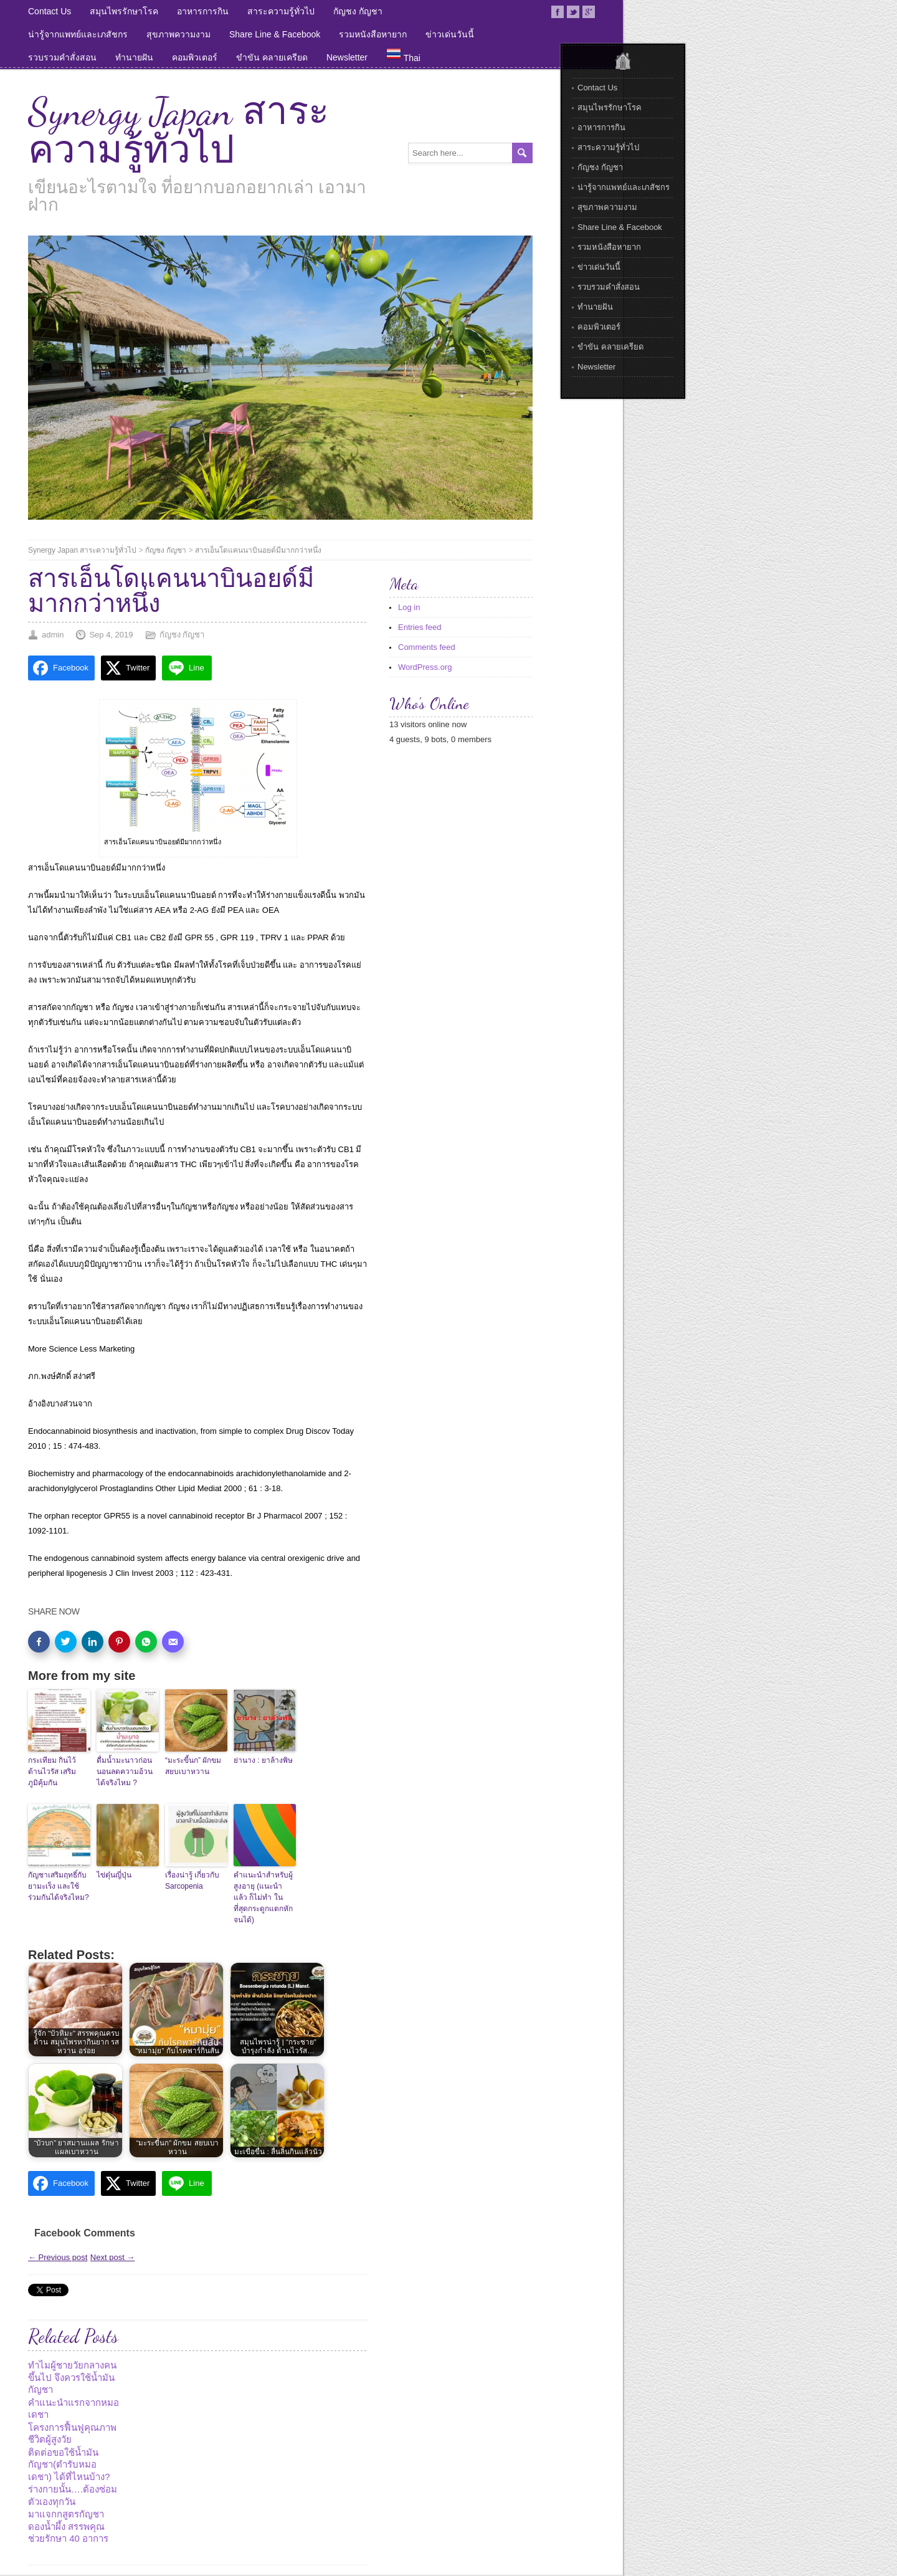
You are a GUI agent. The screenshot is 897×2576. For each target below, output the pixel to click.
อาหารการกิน (203, 11)
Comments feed (426, 647)
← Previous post (57, 2257)
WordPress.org (425, 667)
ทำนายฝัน (134, 57)
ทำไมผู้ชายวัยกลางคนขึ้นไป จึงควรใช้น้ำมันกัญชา (72, 2377)
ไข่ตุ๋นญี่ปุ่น (114, 1875)
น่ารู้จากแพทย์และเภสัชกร (78, 34)
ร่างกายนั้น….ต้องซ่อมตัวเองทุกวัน (72, 2495)
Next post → (112, 2257)
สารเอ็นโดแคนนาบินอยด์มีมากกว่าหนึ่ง (258, 550)
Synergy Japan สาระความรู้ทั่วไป (178, 130)
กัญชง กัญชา (357, 11)
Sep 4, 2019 (111, 634)
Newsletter (347, 57)
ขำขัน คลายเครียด (272, 57)
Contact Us (49, 11)
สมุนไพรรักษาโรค (124, 11)
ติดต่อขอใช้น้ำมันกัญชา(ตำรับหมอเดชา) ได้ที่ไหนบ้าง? (69, 2464)
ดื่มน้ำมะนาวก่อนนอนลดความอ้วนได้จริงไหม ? (125, 1771)
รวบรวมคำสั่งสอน (62, 57)
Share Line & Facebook (274, 34)
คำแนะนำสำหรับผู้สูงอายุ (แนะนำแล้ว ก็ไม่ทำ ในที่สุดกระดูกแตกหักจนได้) (263, 1897)
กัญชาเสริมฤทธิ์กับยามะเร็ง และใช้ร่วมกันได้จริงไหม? (58, 1886)
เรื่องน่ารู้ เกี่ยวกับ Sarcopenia (192, 1881)
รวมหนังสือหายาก (373, 34)
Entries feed (419, 627)
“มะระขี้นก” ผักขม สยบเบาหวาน (193, 1766)
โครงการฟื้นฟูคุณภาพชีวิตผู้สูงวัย (72, 2433)
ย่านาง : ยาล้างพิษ (263, 1760)
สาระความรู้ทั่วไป (281, 11)
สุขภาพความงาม (178, 34)
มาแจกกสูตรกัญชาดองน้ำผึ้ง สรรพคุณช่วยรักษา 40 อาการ (68, 2526)
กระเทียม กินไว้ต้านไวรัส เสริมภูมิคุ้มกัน (52, 1771)
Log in (409, 607)
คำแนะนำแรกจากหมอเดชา (73, 2408)
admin (53, 634)
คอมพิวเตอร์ (194, 57)
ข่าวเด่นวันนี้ (449, 34)
